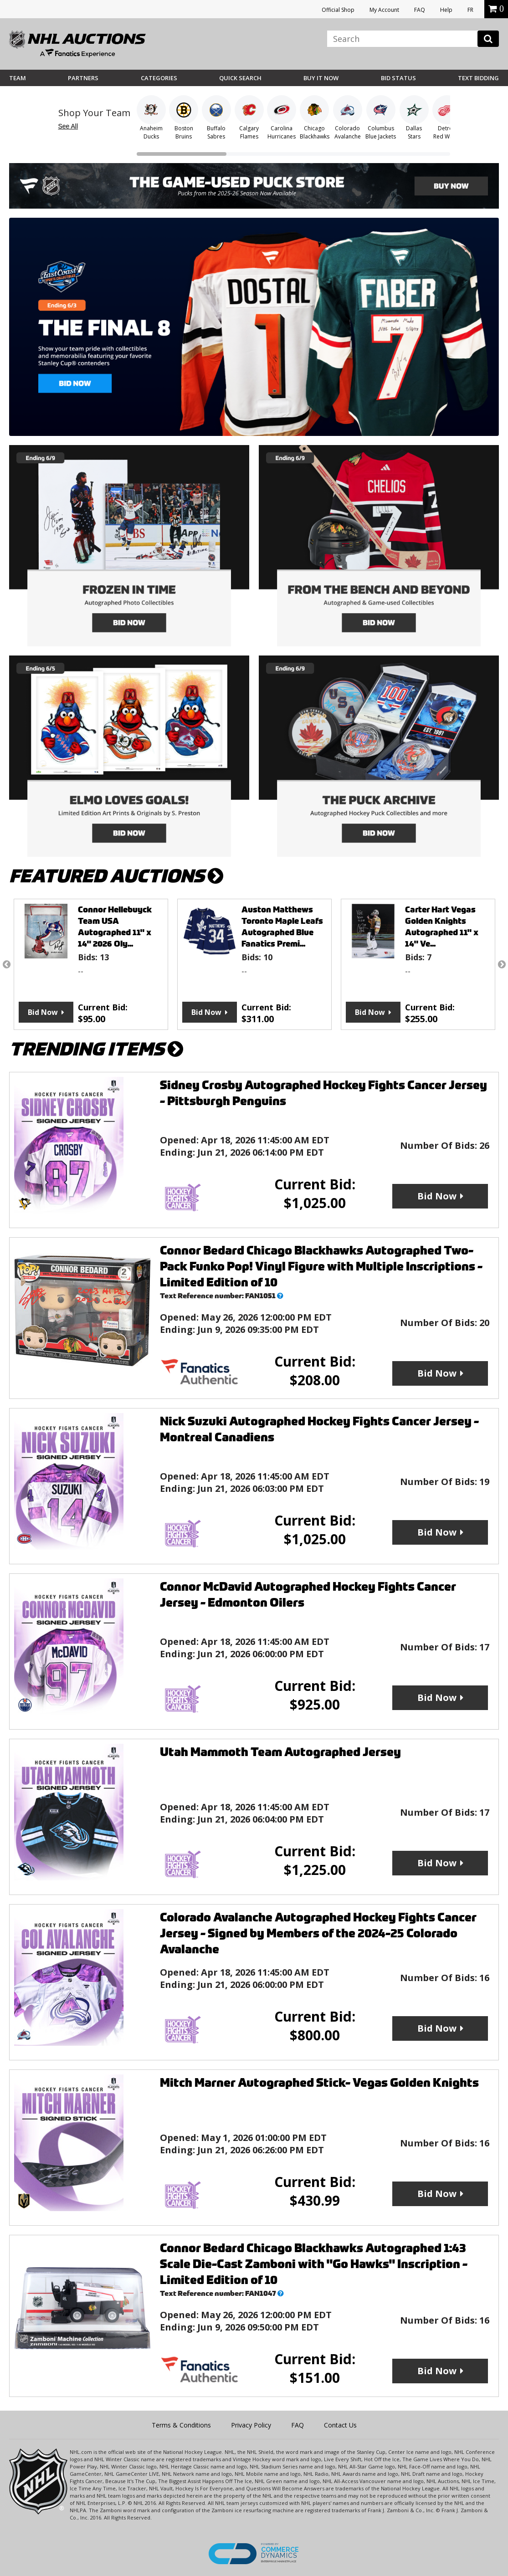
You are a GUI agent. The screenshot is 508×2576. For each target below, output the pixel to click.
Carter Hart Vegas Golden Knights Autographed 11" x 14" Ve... (441, 926)
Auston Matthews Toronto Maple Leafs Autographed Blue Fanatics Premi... (282, 926)
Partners (83, 78)
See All (68, 126)
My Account (384, 10)
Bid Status (398, 78)
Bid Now (43, 1012)
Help (446, 10)
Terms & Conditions (181, 2425)
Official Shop (338, 10)
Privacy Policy (251, 2425)
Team (17, 78)
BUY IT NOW (321, 78)
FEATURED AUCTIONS (116, 876)
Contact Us (340, 2425)
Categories (159, 78)
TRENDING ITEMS (96, 1049)
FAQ (419, 10)
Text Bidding (478, 78)
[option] (91, 964)
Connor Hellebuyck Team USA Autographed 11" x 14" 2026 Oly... (115, 926)
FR (470, 10)
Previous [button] (6, 964)
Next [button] (501, 964)
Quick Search (240, 78)
